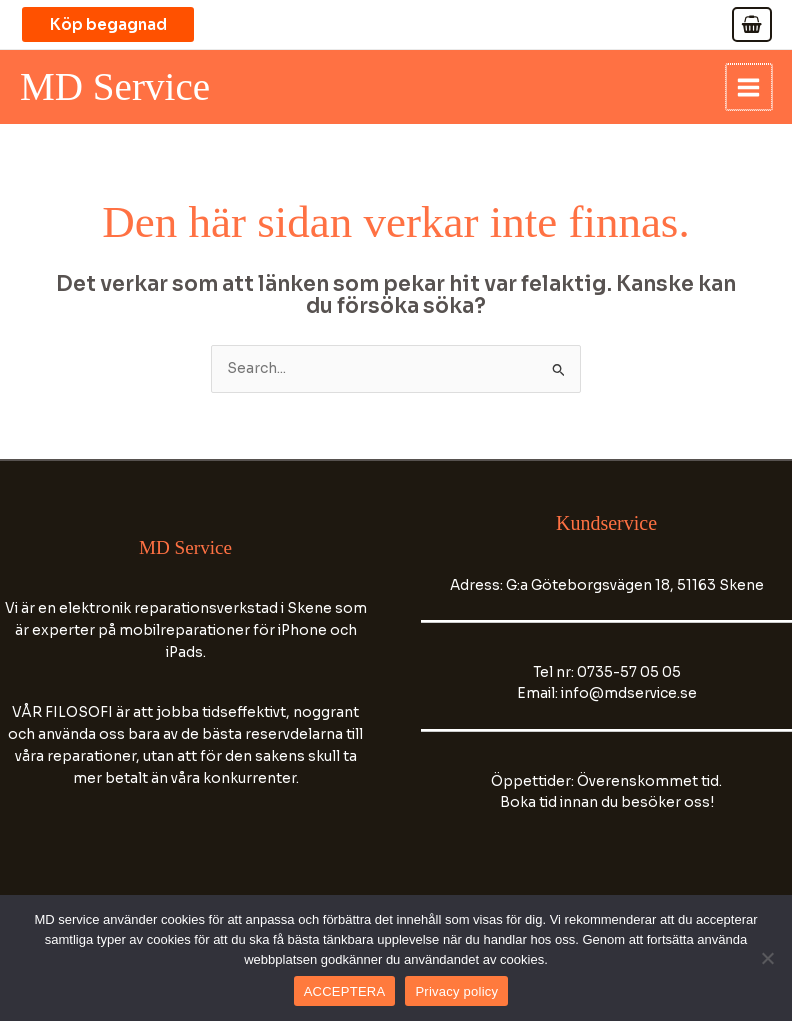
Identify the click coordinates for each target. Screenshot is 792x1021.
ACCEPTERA (345, 991)
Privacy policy (456, 991)
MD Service (119, 88)
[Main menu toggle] (750, 88)
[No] (767, 958)
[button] (120, 24)
